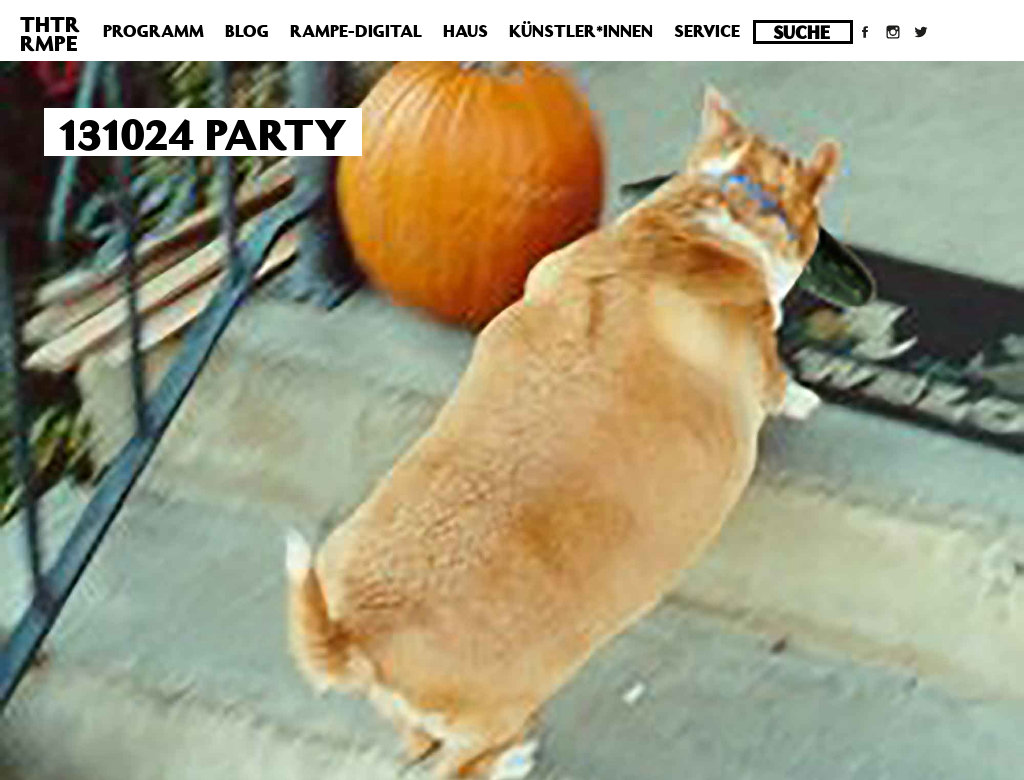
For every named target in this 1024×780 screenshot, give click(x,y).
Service (707, 31)
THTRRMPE (50, 33)
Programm (153, 31)
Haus (465, 31)
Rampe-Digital (356, 31)
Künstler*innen (581, 31)
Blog (247, 31)
